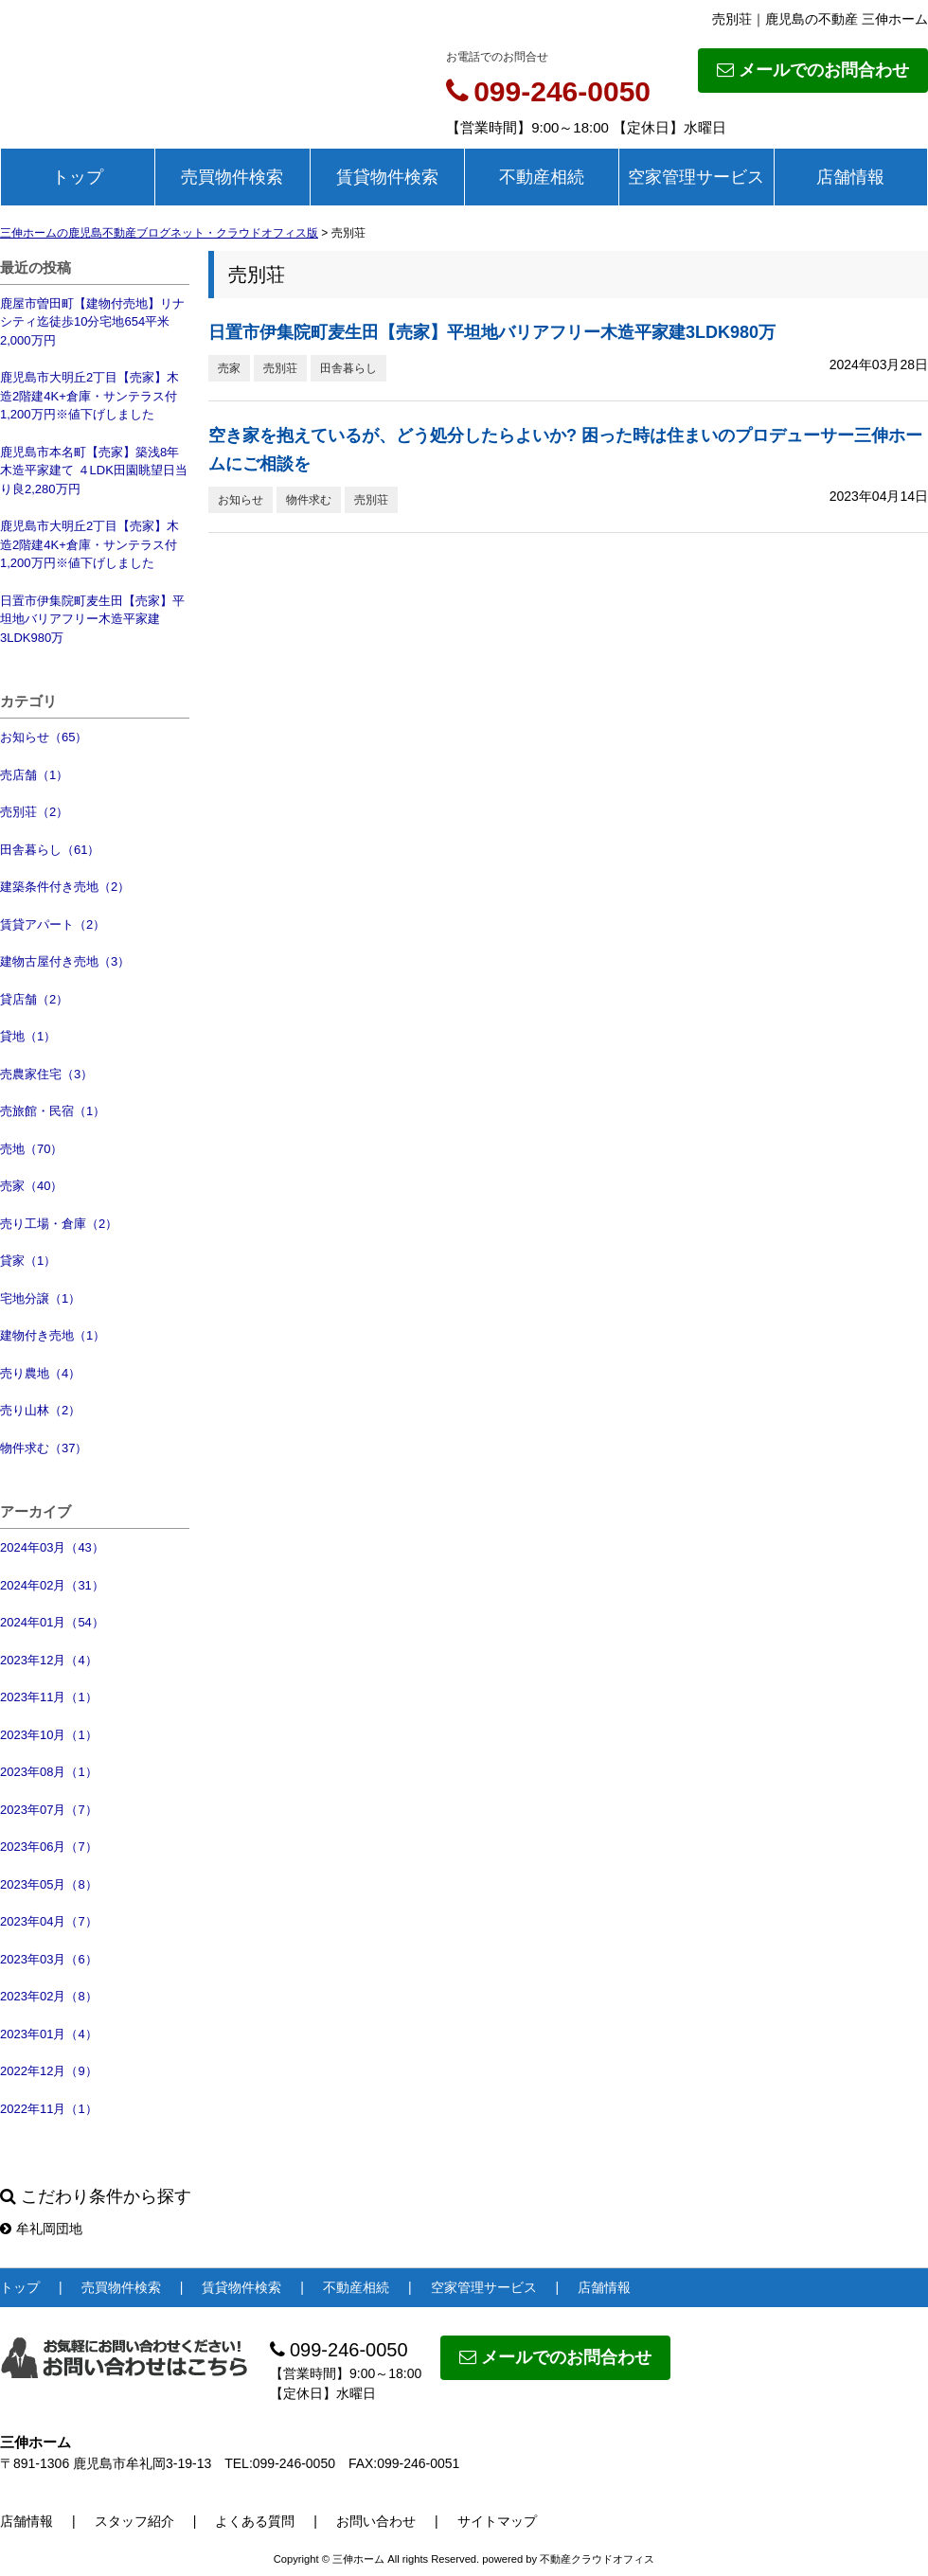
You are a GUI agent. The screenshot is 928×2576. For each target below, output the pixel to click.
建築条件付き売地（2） (65, 886)
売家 (229, 368)
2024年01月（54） (52, 1622)
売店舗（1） (34, 775)
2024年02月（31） (52, 1585)
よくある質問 (254, 2521)
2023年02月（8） (49, 1996)
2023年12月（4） (49, 1660)
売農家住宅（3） (46, 1074)
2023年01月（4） (49, 2034)
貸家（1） (28, 1260)
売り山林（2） (40, 1410)
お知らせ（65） (43, 737)
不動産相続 (541, 177)
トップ (77, 177)
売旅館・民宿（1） (52, 1111)
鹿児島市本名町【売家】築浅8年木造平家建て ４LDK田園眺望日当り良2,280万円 (93, 470)
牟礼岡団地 (41, 2228)
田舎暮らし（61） (49, 850)
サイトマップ (497, 2521)
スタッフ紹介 (134, 2521)
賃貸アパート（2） (52, 924)
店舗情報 (850, 177)
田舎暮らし (348, 368)
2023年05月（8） (49, 1884)
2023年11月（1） (49, 1697)
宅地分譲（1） (40, 1298)
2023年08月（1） (49, 1772)
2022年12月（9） (49, 2071)
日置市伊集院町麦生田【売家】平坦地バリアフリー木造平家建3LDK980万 (92, 619)
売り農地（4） (40, 1373)
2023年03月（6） (49, 1959)
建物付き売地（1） (52, 1335)
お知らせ (240, 499)
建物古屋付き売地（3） (65, 961)
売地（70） (31, 1149)
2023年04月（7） (49, 1921)
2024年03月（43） (52, 1547)
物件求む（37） (43, 1448)
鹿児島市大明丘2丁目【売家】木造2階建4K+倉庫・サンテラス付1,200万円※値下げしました (89, 395)
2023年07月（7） (49, 1810)
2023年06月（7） (49, 1846)
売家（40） (31, 1186)
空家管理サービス (696, 177)
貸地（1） (28, 1036)
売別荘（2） (34, 812)
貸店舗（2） (34, 999)
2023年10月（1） (49, 1735)
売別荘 (280, 368)
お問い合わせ (376, 2521)
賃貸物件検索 (387, 177)
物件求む (308, 499)
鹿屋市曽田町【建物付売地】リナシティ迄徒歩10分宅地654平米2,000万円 (92, 321)
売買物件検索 (232, 177)
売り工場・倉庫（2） (58, 1224)
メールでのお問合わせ (813, 70)
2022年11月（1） (49, 2109)
